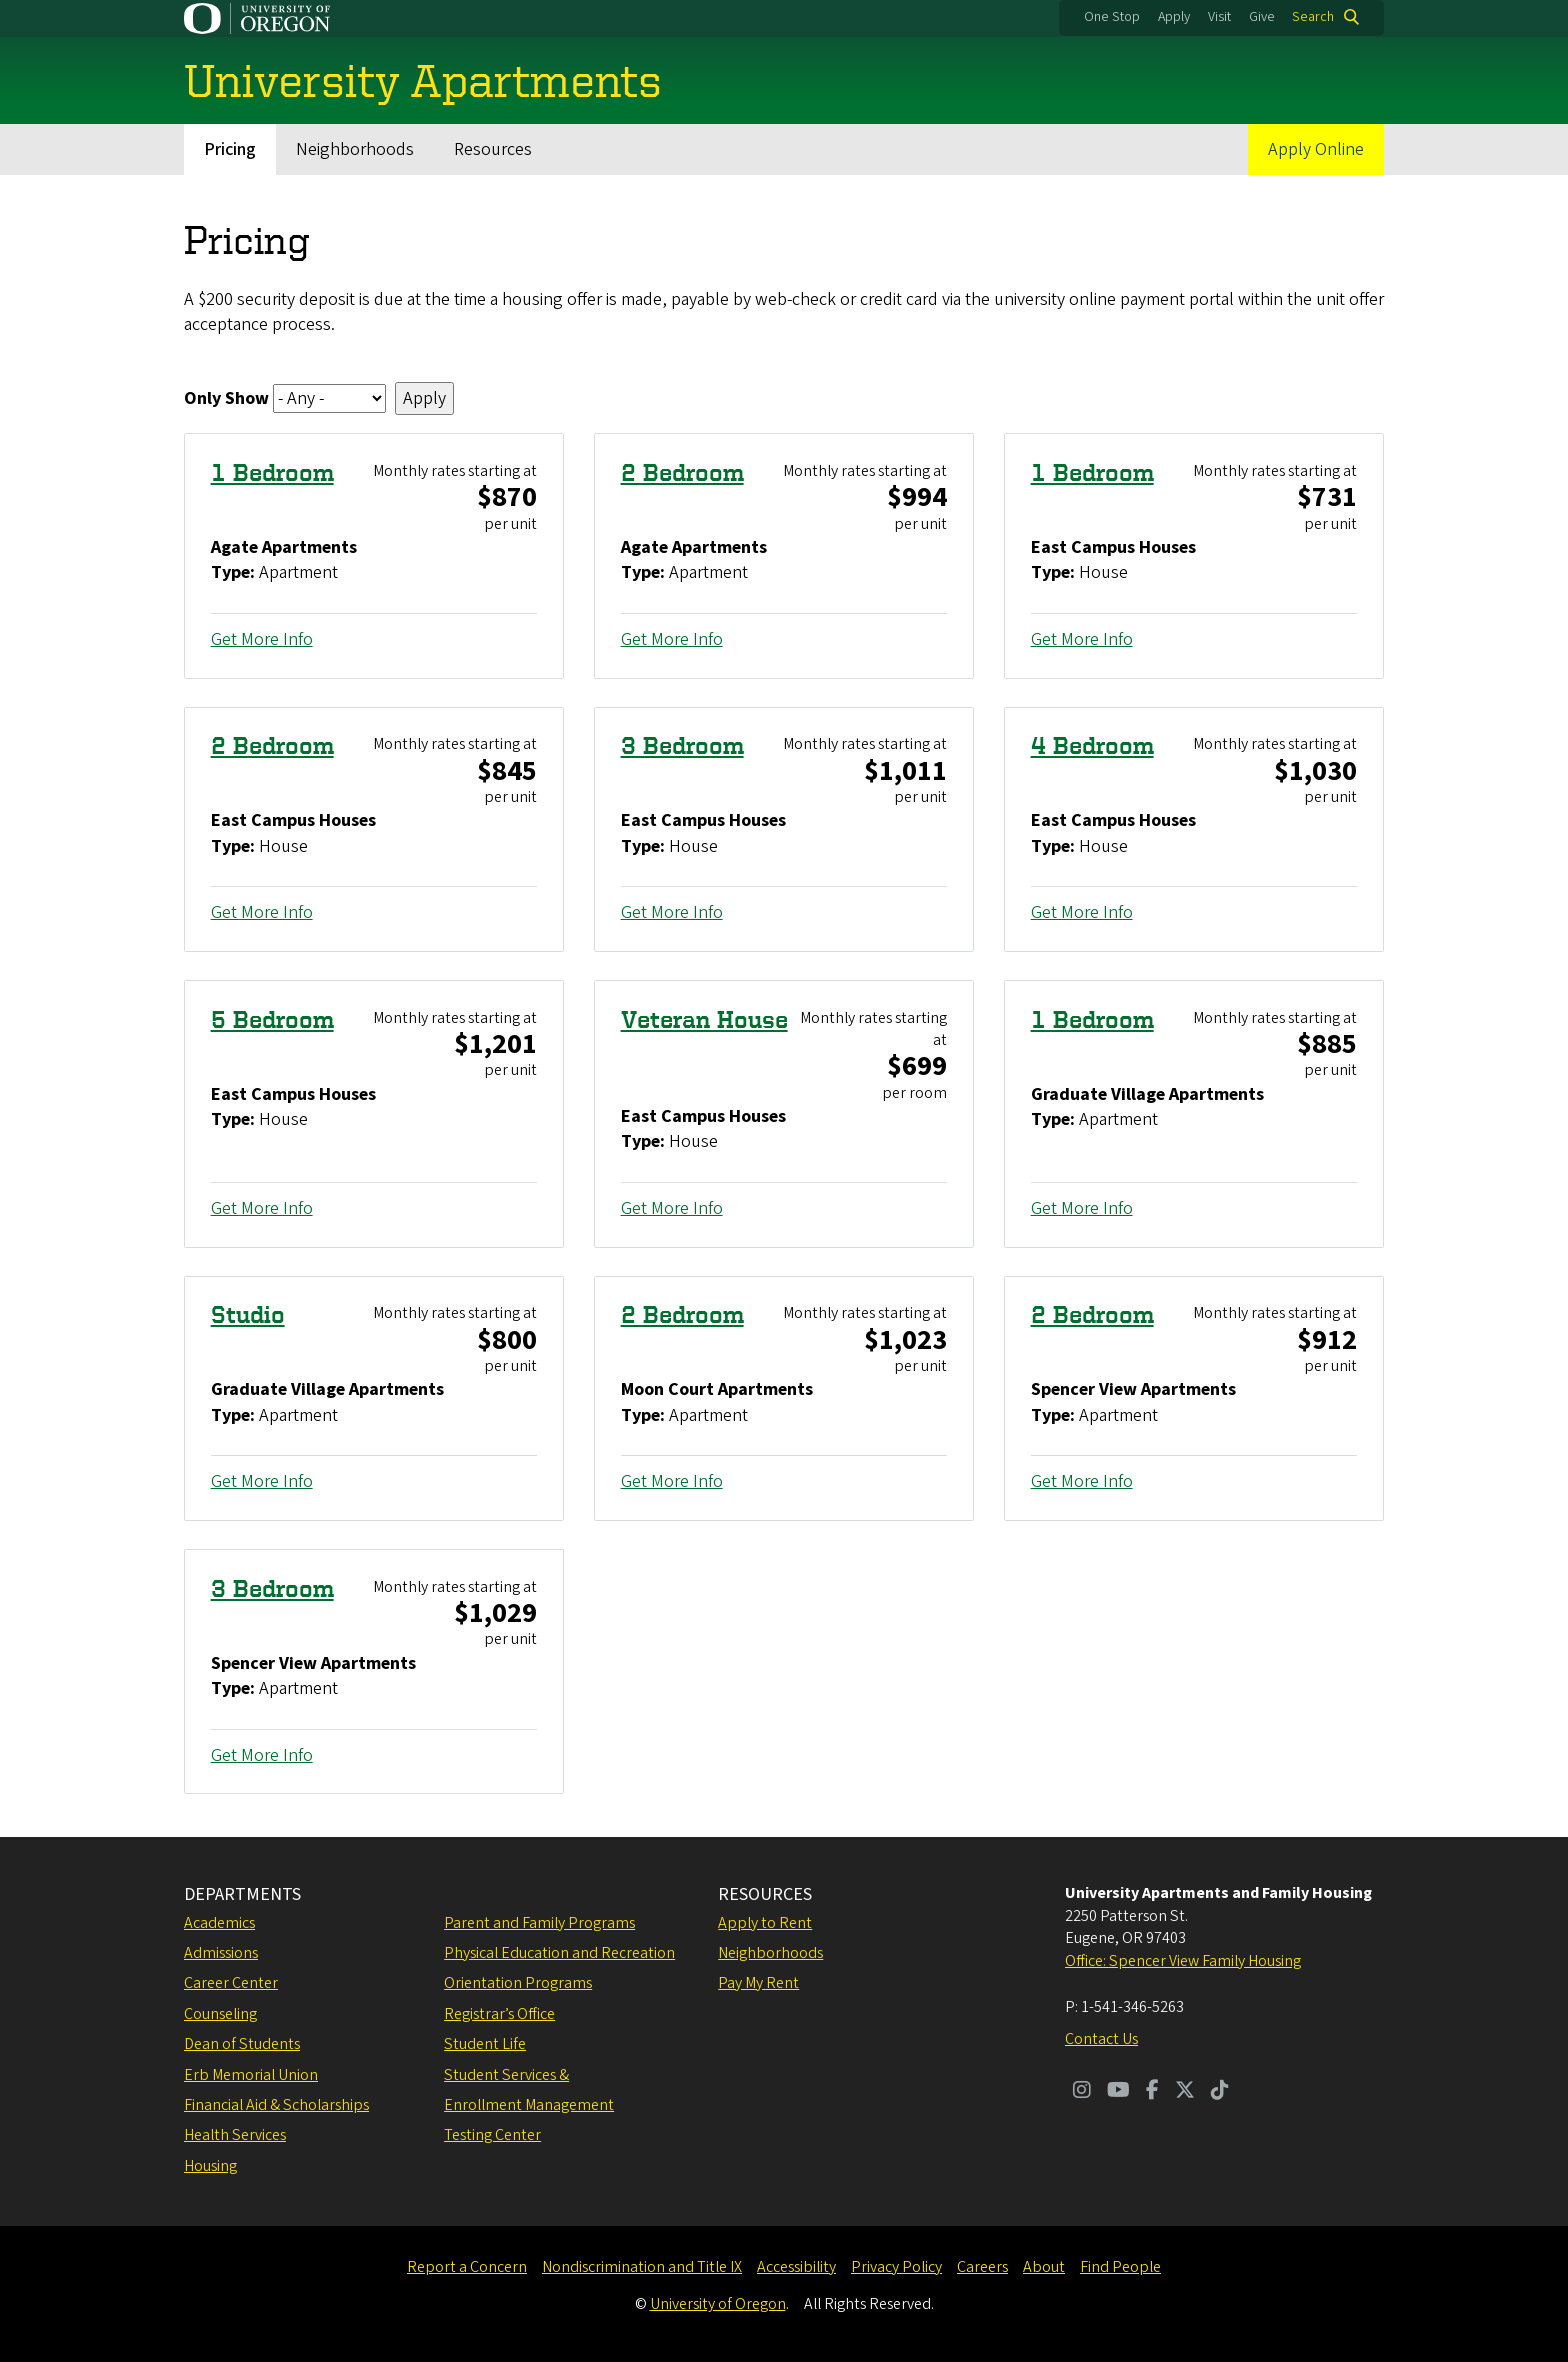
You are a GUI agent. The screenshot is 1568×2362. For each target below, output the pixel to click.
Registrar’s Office (499, 2014)
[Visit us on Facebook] (1152, 2092)
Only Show (226, 398)
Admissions (221, 1953)
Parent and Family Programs (539, 1923)
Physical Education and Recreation (559, 1953)
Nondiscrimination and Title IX (642, 2267)
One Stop (1112, 17)
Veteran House (704, 1019)
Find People (1120, 2267)
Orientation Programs (518, 1983)
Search (1313, 17)
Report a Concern (467, 2267)
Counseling (220, 2014)
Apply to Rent (765, 1923)
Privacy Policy (896, 2267)
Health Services (235, 2135)
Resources (493, 149)
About (1044, 2267)
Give (1262, 17)
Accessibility (796, 2267)
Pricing (230, 149)
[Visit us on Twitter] (1185, 2092)
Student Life (485, 2044)
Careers (982, 2267)
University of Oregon (718, 2304)
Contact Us (1101, 2039)
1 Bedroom (272, 472)
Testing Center (492, 2135)
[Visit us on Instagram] (1082, 2092)
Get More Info (262, 639)
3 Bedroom (682, 745)
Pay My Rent (758, 1983)
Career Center (231, 1983)
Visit (1219, 17)
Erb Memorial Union (251, 2075)
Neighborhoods (355, 149)
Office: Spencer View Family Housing (1183, 1961)
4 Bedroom (1092, 745)
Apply (1174, 17)
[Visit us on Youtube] (1118, 2092)
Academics (219, 1923)
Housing (210, 2166)
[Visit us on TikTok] (1220, 2092)
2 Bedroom (682, 472)
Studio (248, 1314)
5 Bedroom (272, 1019)
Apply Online (1316, 149)
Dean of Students (242, 2044)
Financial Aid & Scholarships (276, 2105)
